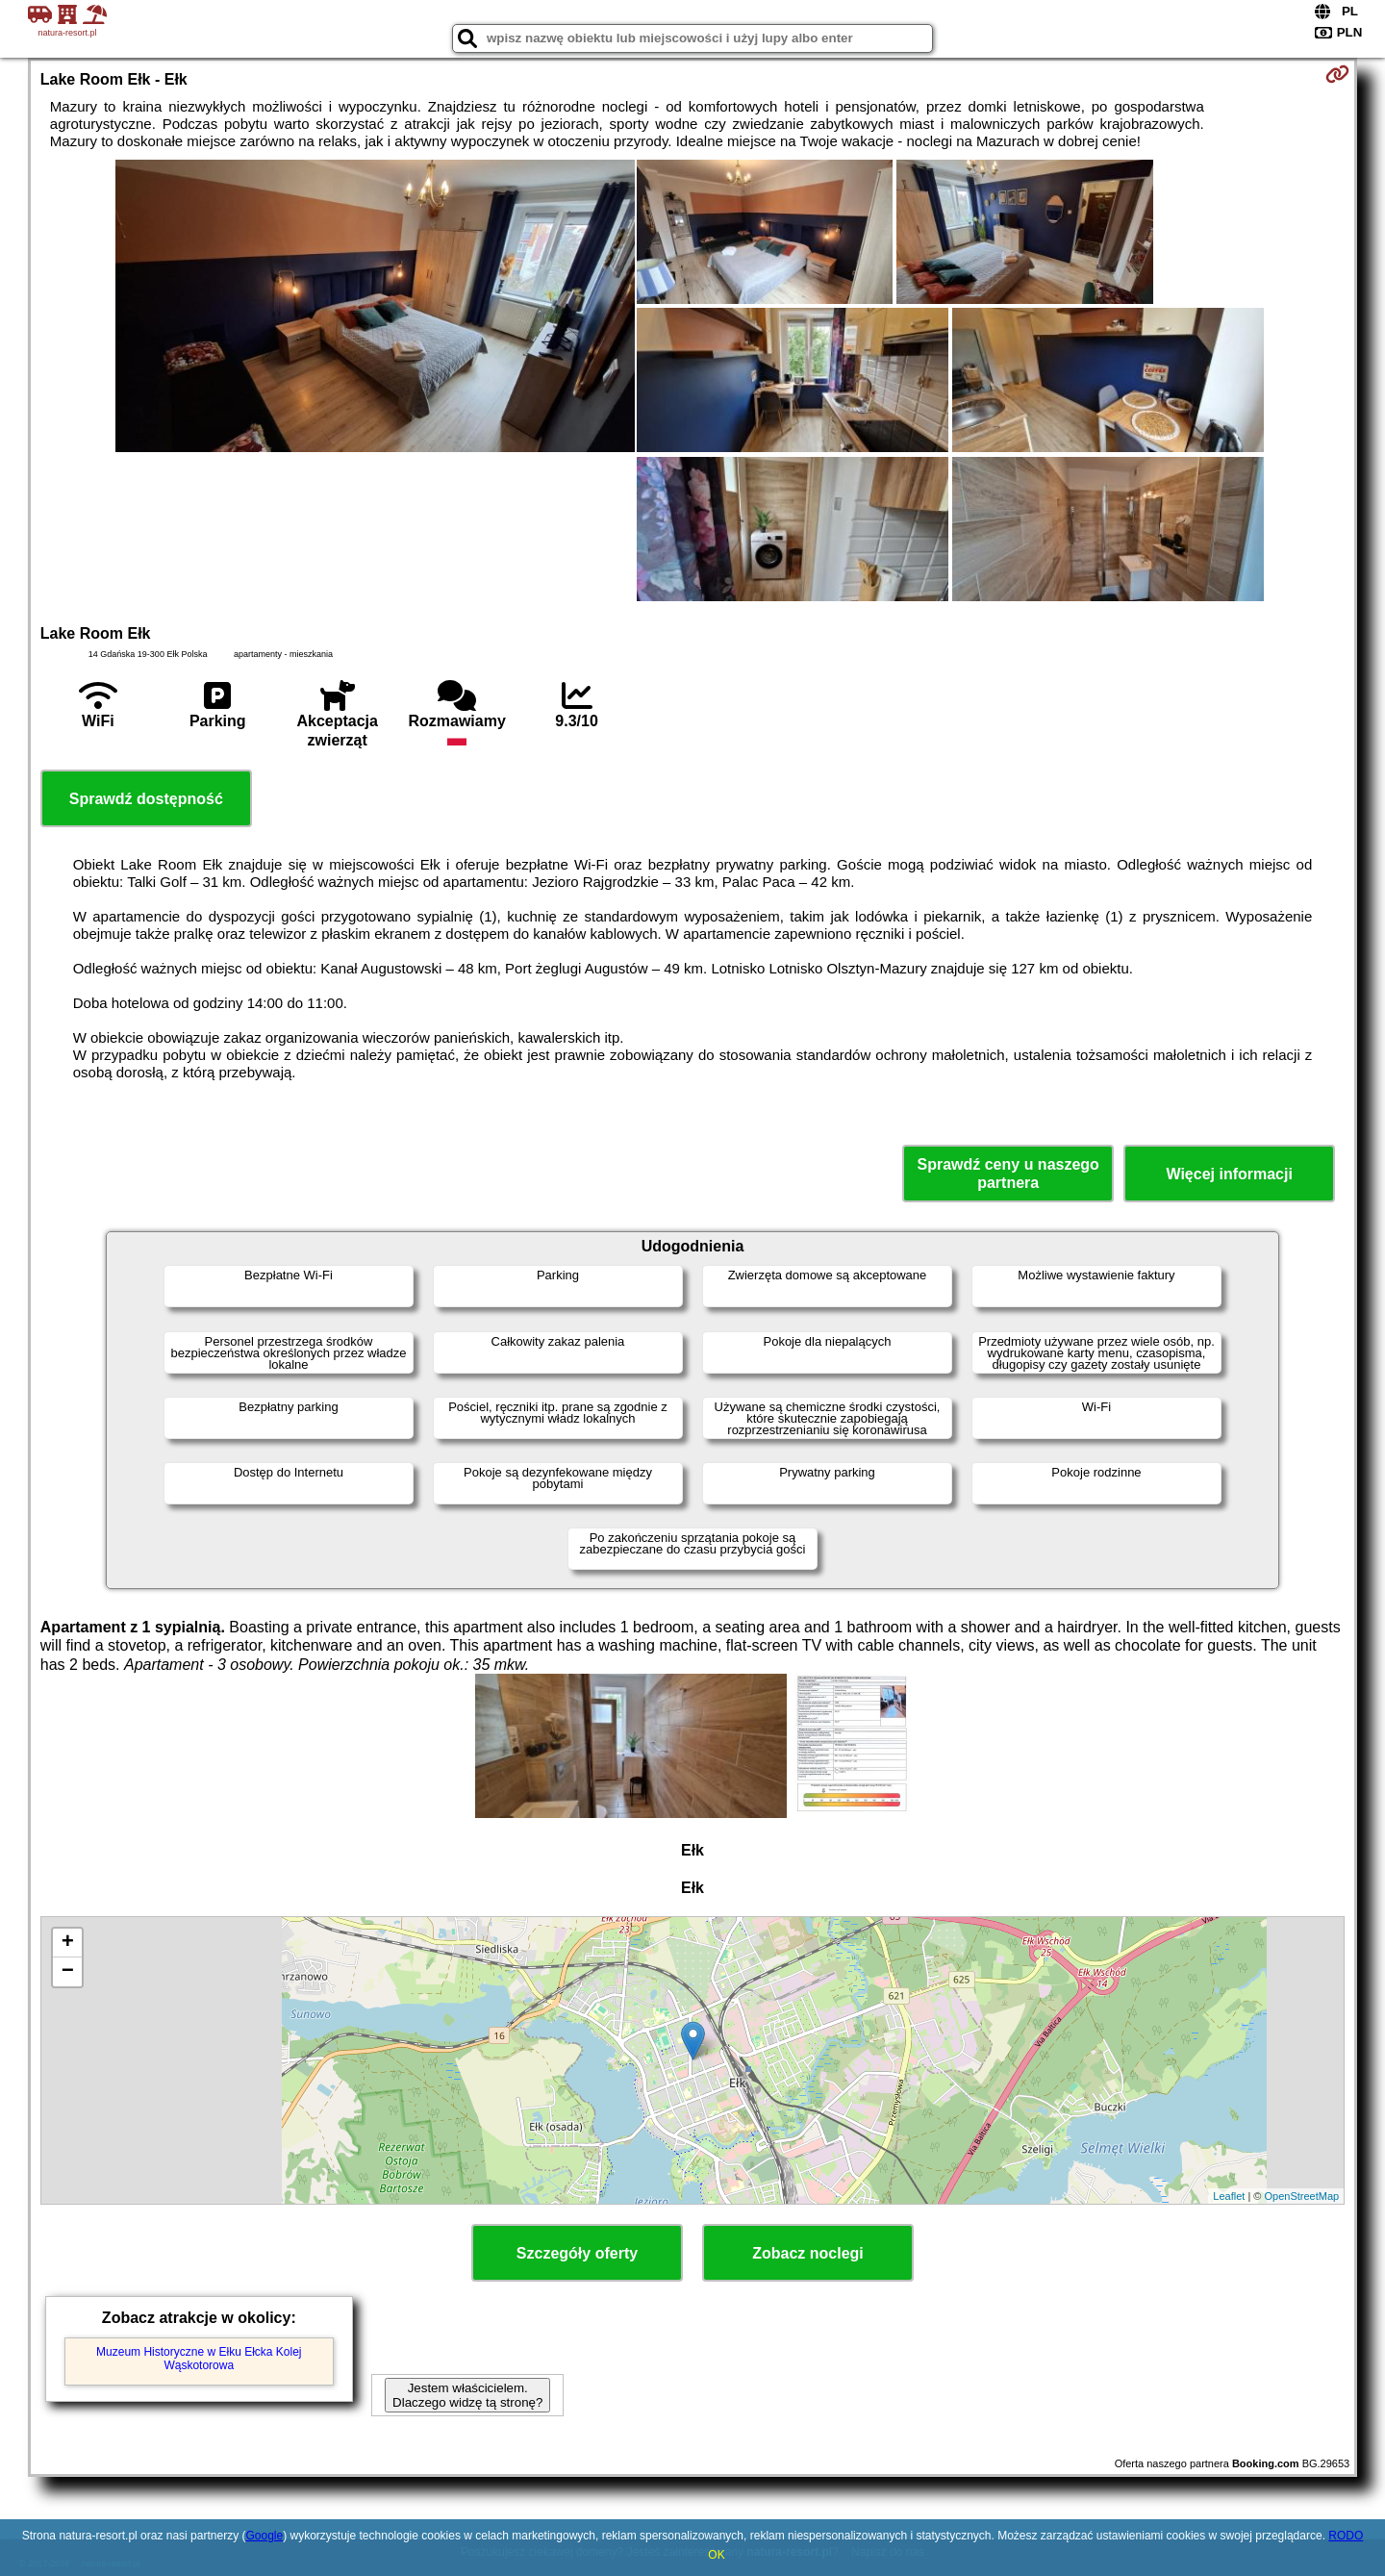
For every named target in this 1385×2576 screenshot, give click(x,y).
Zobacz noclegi (808, 2253)
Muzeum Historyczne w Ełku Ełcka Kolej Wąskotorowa (198, 2358)
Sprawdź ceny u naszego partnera (1007, 1173)
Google (264, 2535)
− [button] (68, 1971)
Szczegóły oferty (577, 2253)
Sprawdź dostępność (146, 799)
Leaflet (1229, 2196)
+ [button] (68, 1943)
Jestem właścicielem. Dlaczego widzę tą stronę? (467, 2395)
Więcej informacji (1229, 1174)
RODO (1345, 2535)
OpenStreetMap (1302, 2196)
